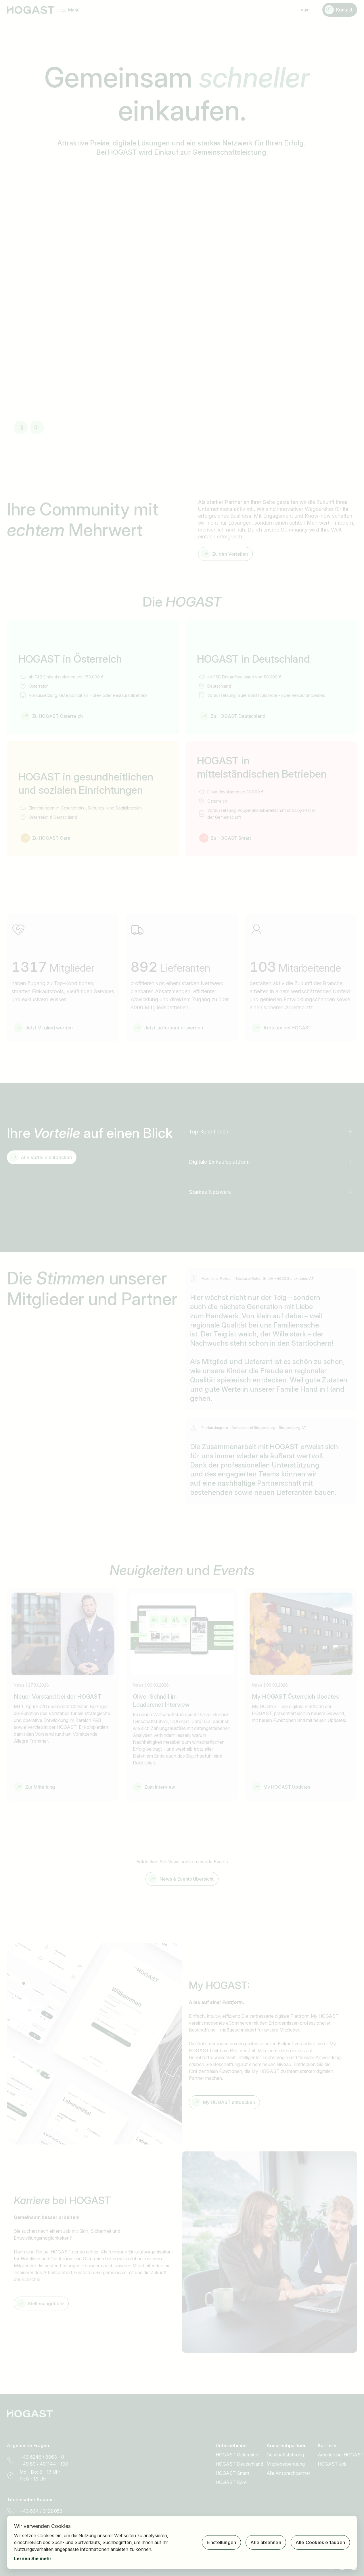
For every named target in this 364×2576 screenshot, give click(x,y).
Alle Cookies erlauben (320, 2542)
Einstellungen (221, 2542)
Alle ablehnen (265, 2542)
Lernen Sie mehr (32, 2558)
